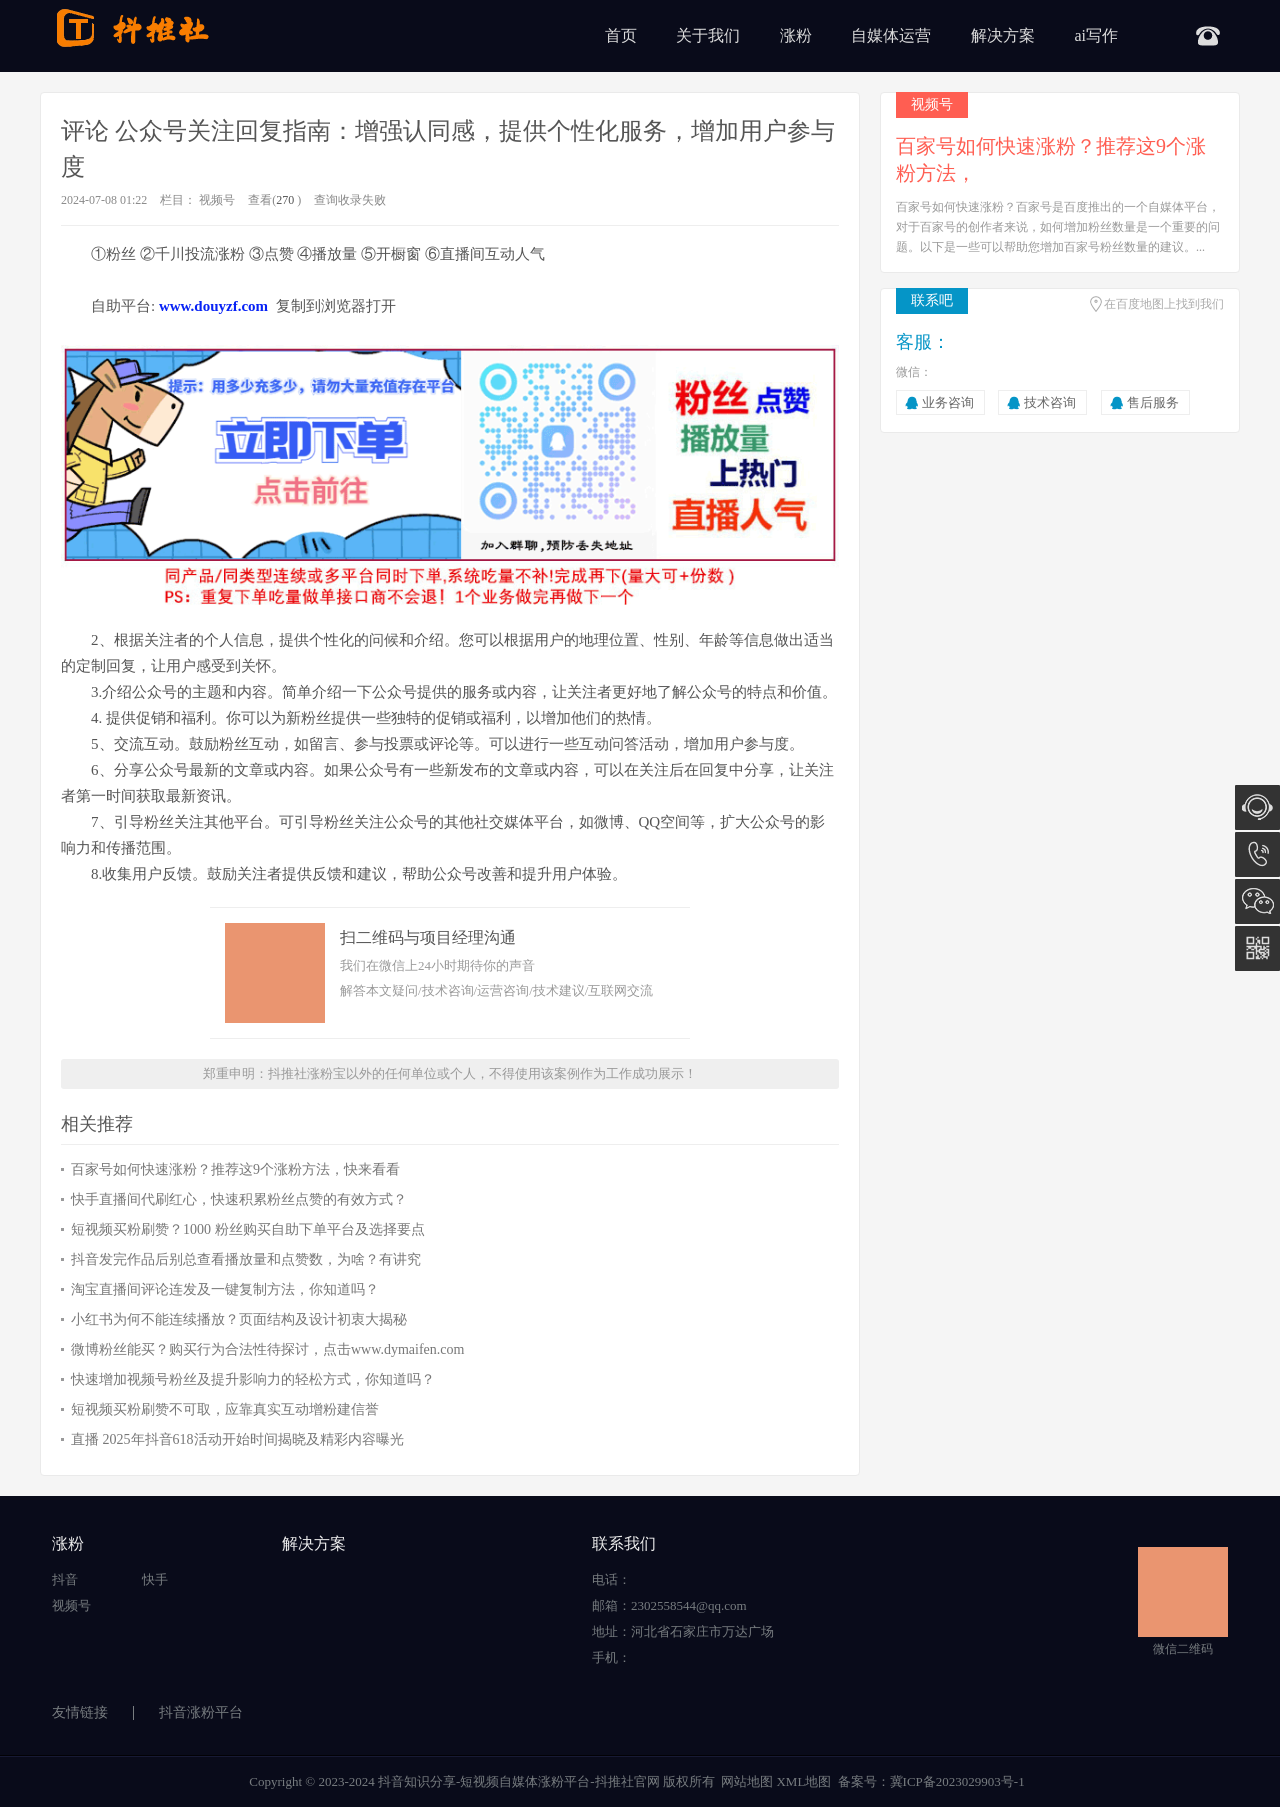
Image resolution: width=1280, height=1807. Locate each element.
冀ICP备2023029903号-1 (957, 1781)
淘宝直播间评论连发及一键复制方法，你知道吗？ (225, 1289)
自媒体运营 (891, 35)
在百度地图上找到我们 (1164, 304)
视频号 (217, 200)
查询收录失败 (350, 200)
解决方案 (1003, 35)
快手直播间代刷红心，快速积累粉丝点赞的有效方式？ (239, 1199)
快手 (155, 1579)
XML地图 (803, 1781)
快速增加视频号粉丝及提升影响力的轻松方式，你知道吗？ (253, 1379)
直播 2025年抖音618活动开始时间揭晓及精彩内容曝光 (237, 1439)
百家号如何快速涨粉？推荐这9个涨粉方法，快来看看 (235, 1169)
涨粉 (796, 35)
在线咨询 (1257, 807)
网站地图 (747, 1781)
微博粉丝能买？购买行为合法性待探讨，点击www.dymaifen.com (267, 1349)
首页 (621, 35)
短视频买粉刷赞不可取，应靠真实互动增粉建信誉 (225, 1409)
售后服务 (1153, 402)
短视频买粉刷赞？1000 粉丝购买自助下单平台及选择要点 (248, 1229)
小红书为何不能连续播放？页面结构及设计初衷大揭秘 (239, 1319)
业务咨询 (948, 402)
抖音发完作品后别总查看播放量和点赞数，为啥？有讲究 (246, 1259)
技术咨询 (1050, 402)
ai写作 (1096, 35)
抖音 (65, 1579)
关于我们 (708, 35)
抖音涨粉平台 (201, 1712)
